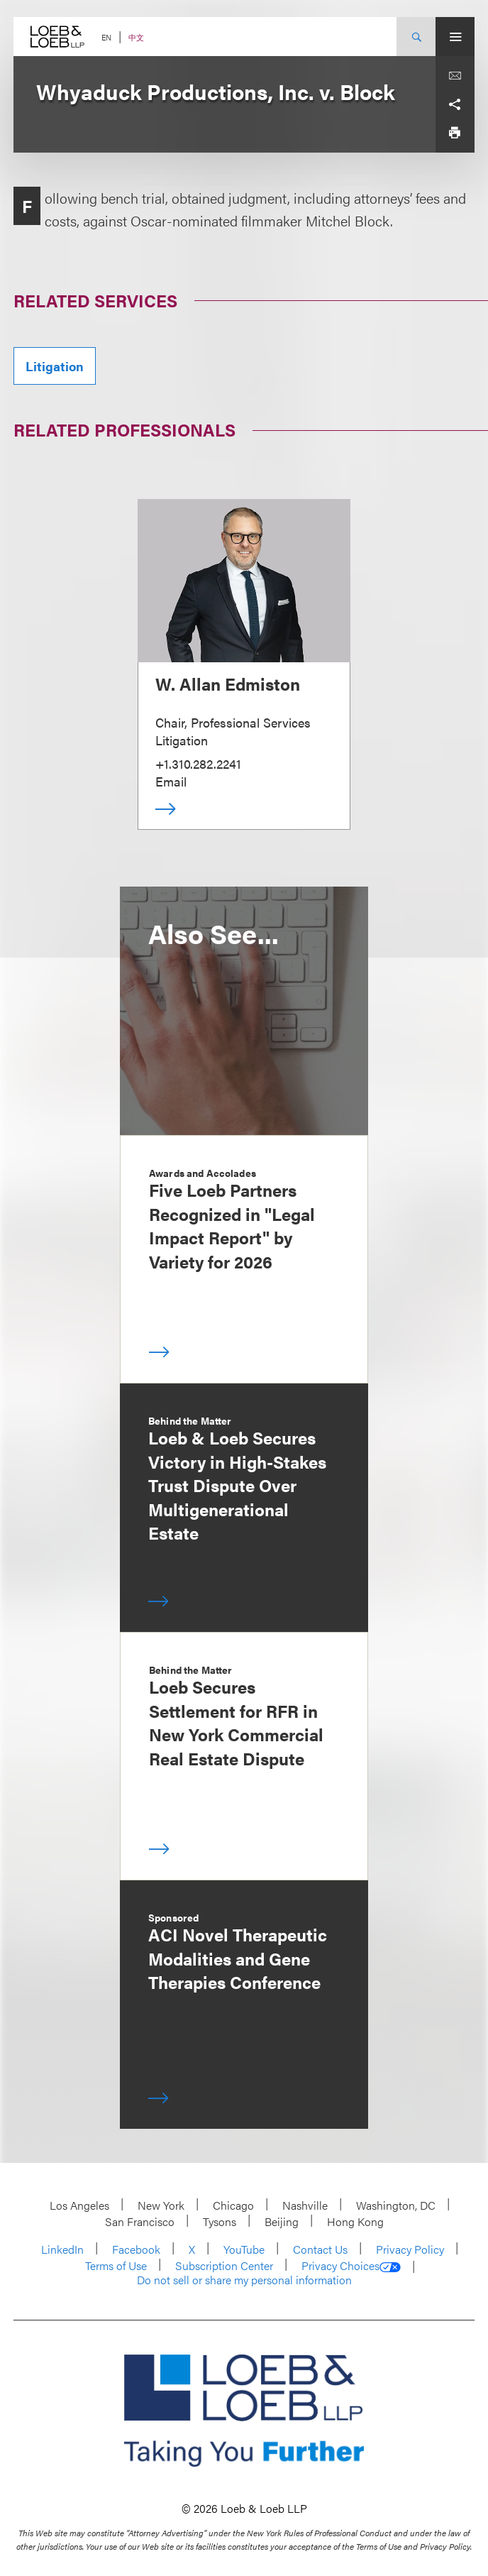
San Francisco (139, 2221)
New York (161, 2205)
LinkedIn (62, 2249)
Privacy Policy (410, 2249)
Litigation (55, 366)
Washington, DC (396, 2205)
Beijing (282, 2221)
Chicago (233, 2205)
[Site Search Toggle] (416, 36)
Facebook (136, 2249)
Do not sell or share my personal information (244, 2280)
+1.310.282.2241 (198, 763)
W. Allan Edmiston (227, 684)
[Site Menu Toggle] (455, 36)
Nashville (305, 2205)
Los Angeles (79, 2205)
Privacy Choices (351, 2265)
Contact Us (320, 2249)
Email (171, 781)
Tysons (219, 2221)
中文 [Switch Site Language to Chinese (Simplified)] (136, 37)
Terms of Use (116, 2265)
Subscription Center (224, 2265)
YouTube (244, 2249)
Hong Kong (355, 2221)
